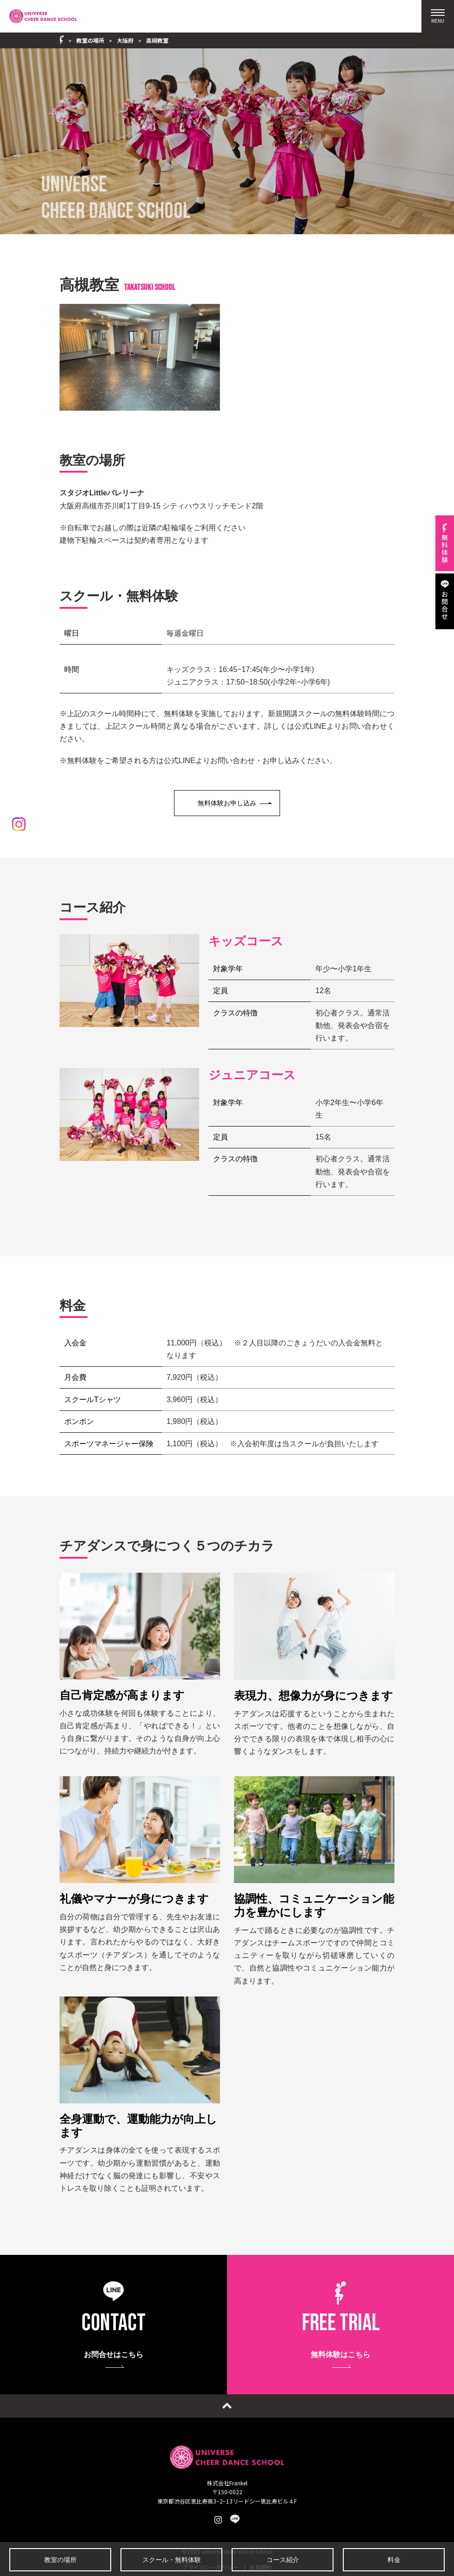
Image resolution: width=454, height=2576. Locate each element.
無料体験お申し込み (227, 803)
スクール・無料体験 (171, 2559)
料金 (394, 2559)
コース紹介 (283, 2559)
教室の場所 (60, 2559)
